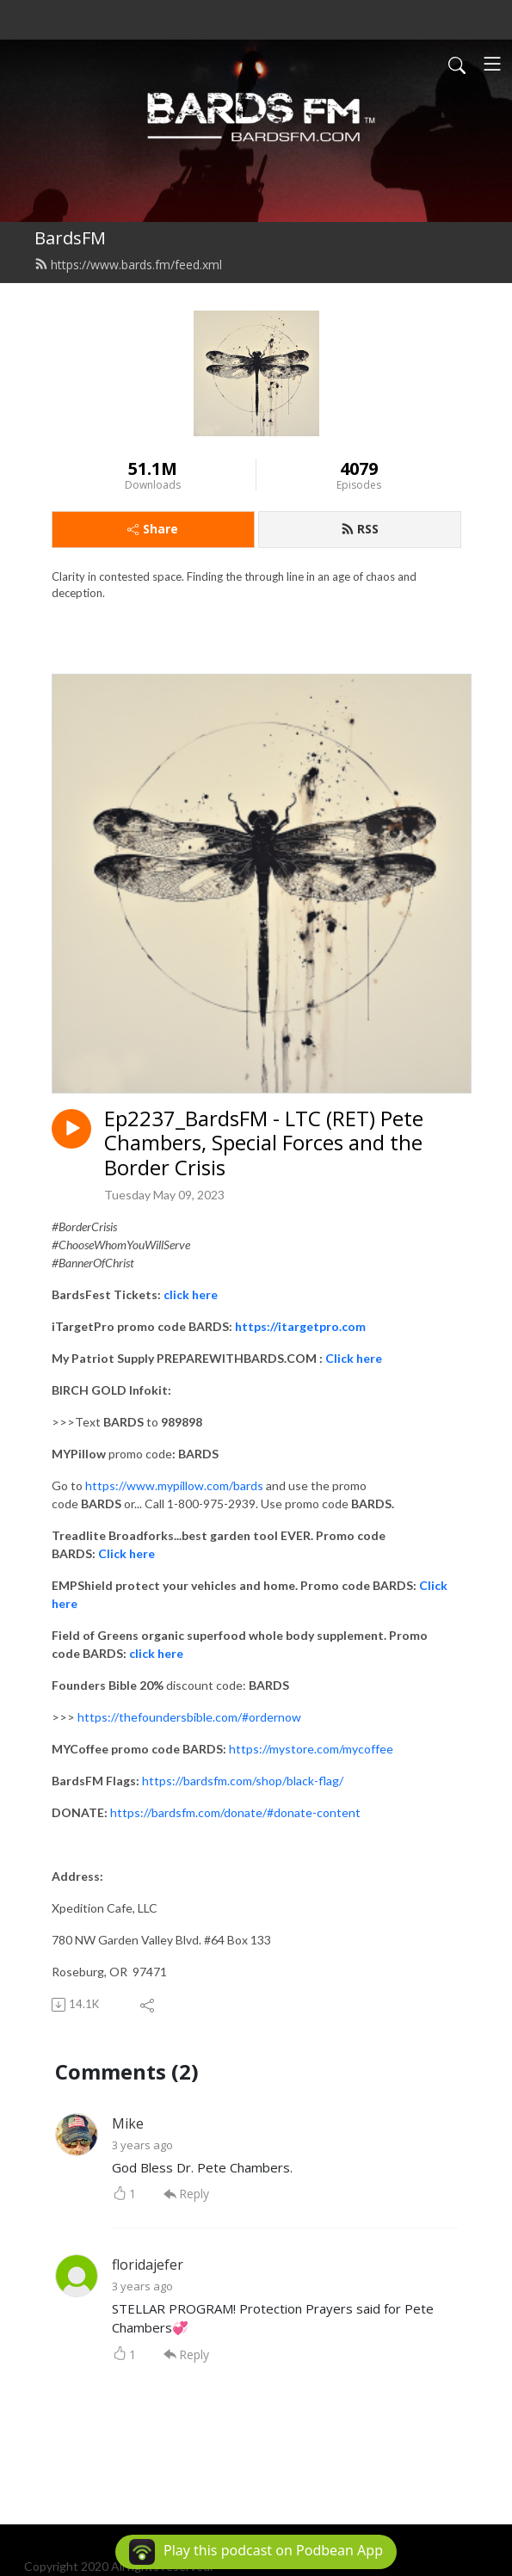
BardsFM (70, 238)
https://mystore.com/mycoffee (311, 1748)
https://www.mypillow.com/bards (174, 1485)
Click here (353, 1358)
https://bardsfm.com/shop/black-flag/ (242, 1780)
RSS (360, 529)
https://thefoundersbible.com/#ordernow (189, 1717)
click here (190, 1294)
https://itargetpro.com (300, 1326)
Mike (128, 2123)
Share (152, 529)
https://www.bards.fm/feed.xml (128, 264)
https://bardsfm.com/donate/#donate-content (235, 1812)
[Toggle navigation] (492, 63)
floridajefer (147, 2264)
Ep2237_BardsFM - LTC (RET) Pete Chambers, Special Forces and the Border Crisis (263, 1143)
